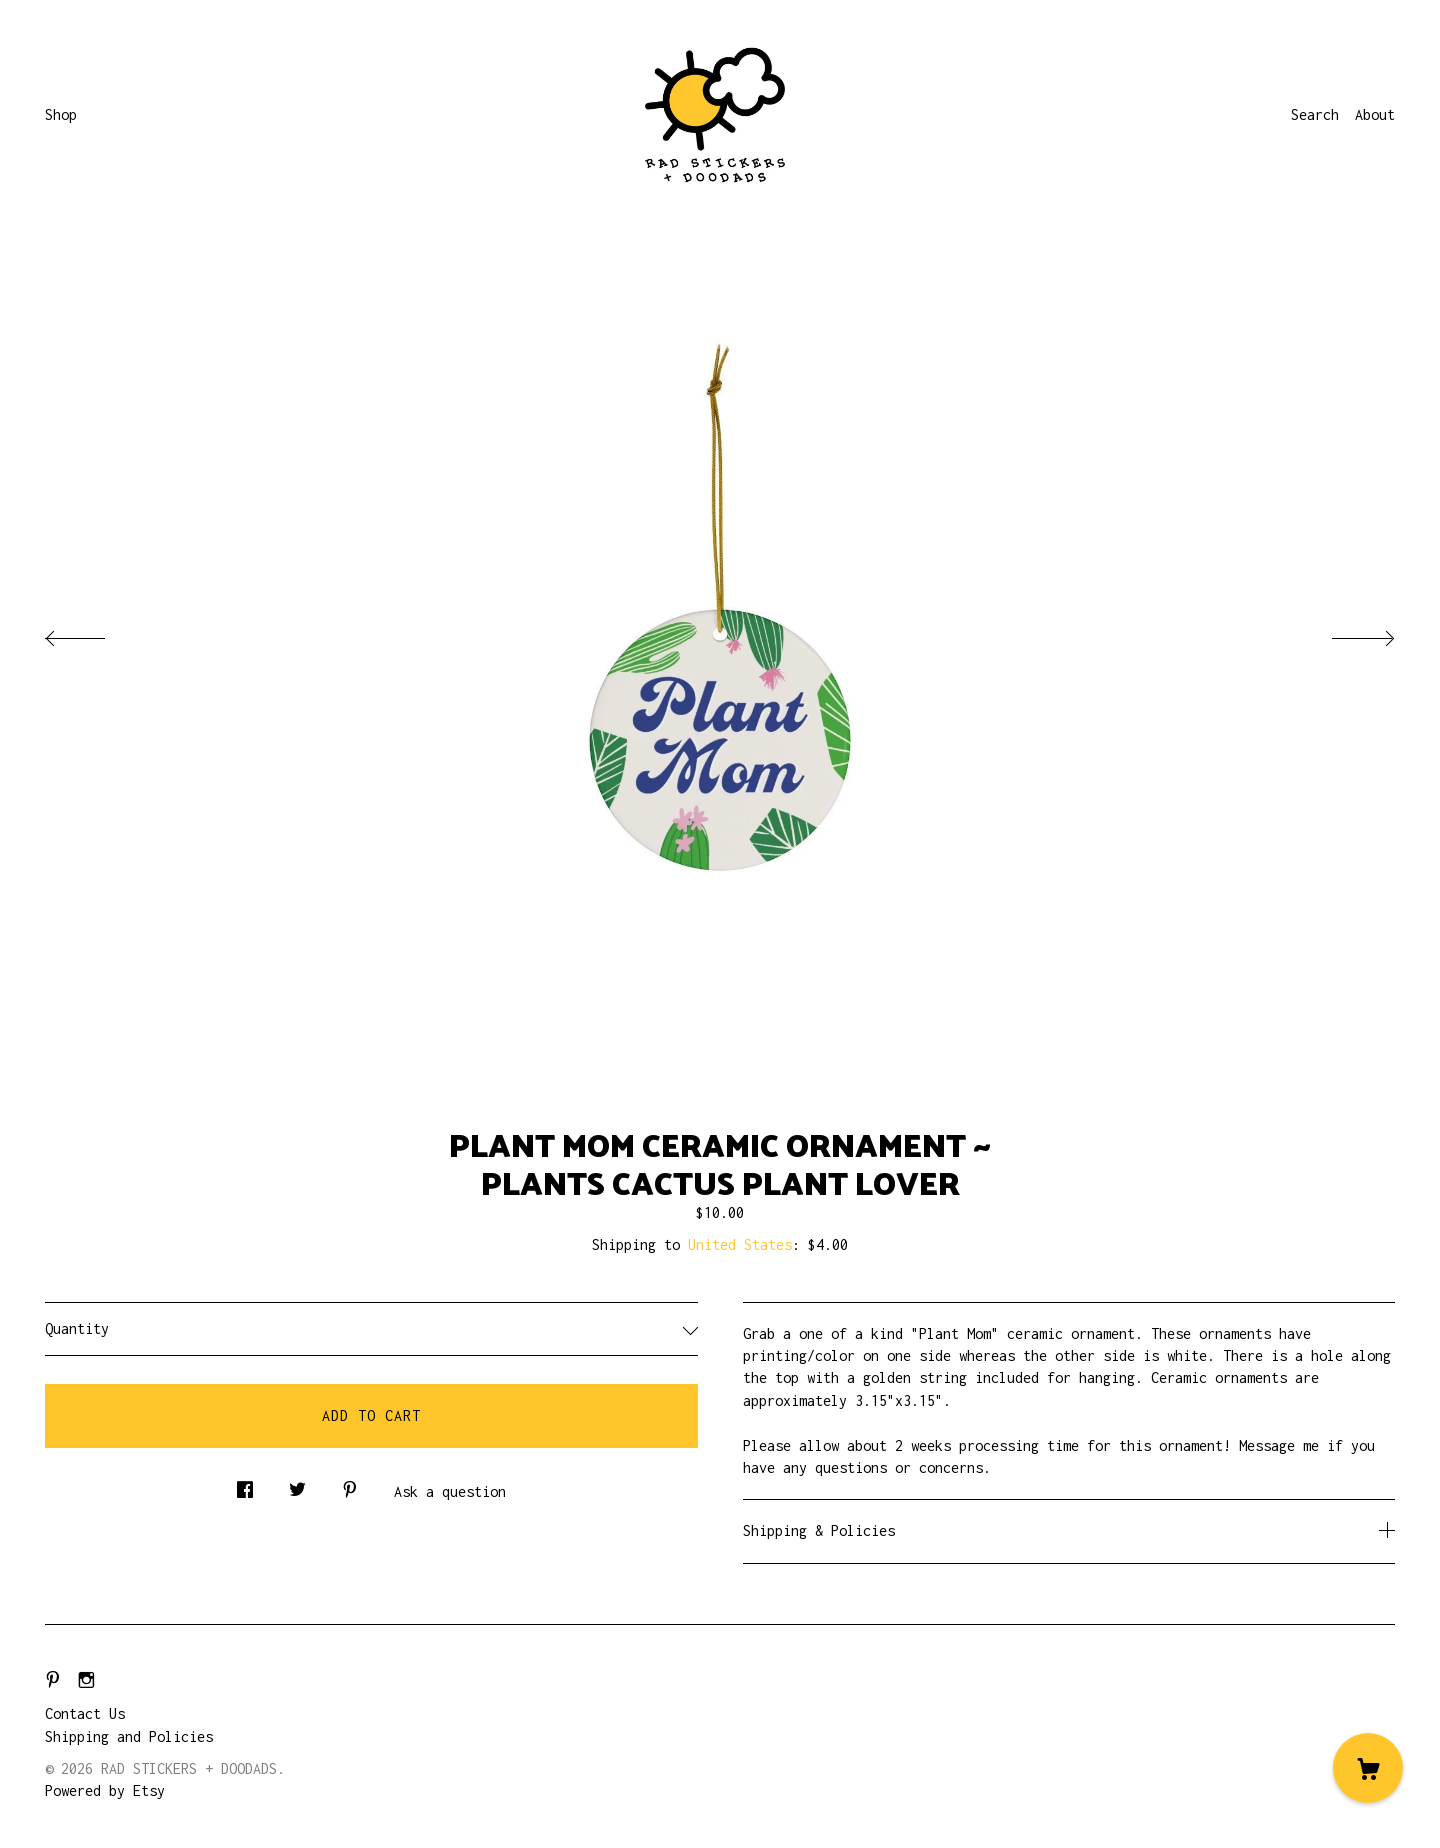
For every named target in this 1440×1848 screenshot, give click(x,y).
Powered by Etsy (105, 1790)
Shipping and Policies (129, 1736)
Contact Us (85, 1713)
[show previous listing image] (95, 633)
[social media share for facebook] (245, 1484)
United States (740, 1244)
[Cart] (1368, 1768)
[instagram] (86, 1680)
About (1375, 114)
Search (1315, 114)
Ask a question (450, 1491)
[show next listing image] (1345, 633)
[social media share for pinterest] (350, 1484)
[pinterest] (53, 1680)
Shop (61, 114)
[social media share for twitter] (297, 1484)
